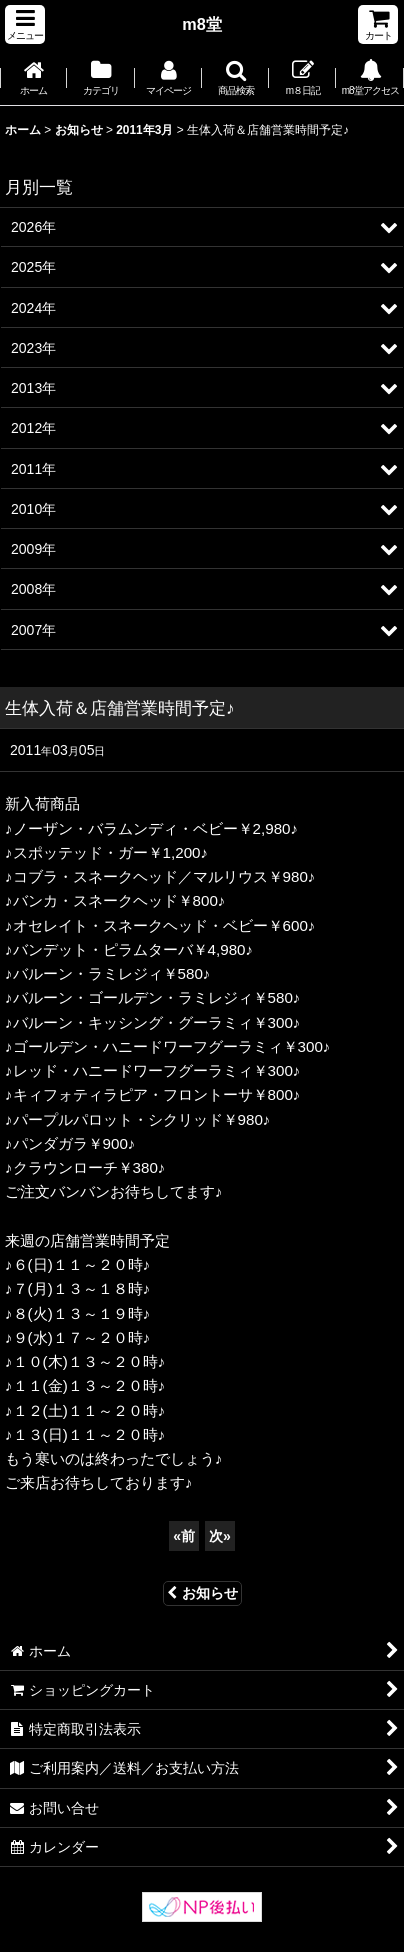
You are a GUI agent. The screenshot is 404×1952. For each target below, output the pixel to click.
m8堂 (202, 24)
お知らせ (202, 1593)
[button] (25, 24)
